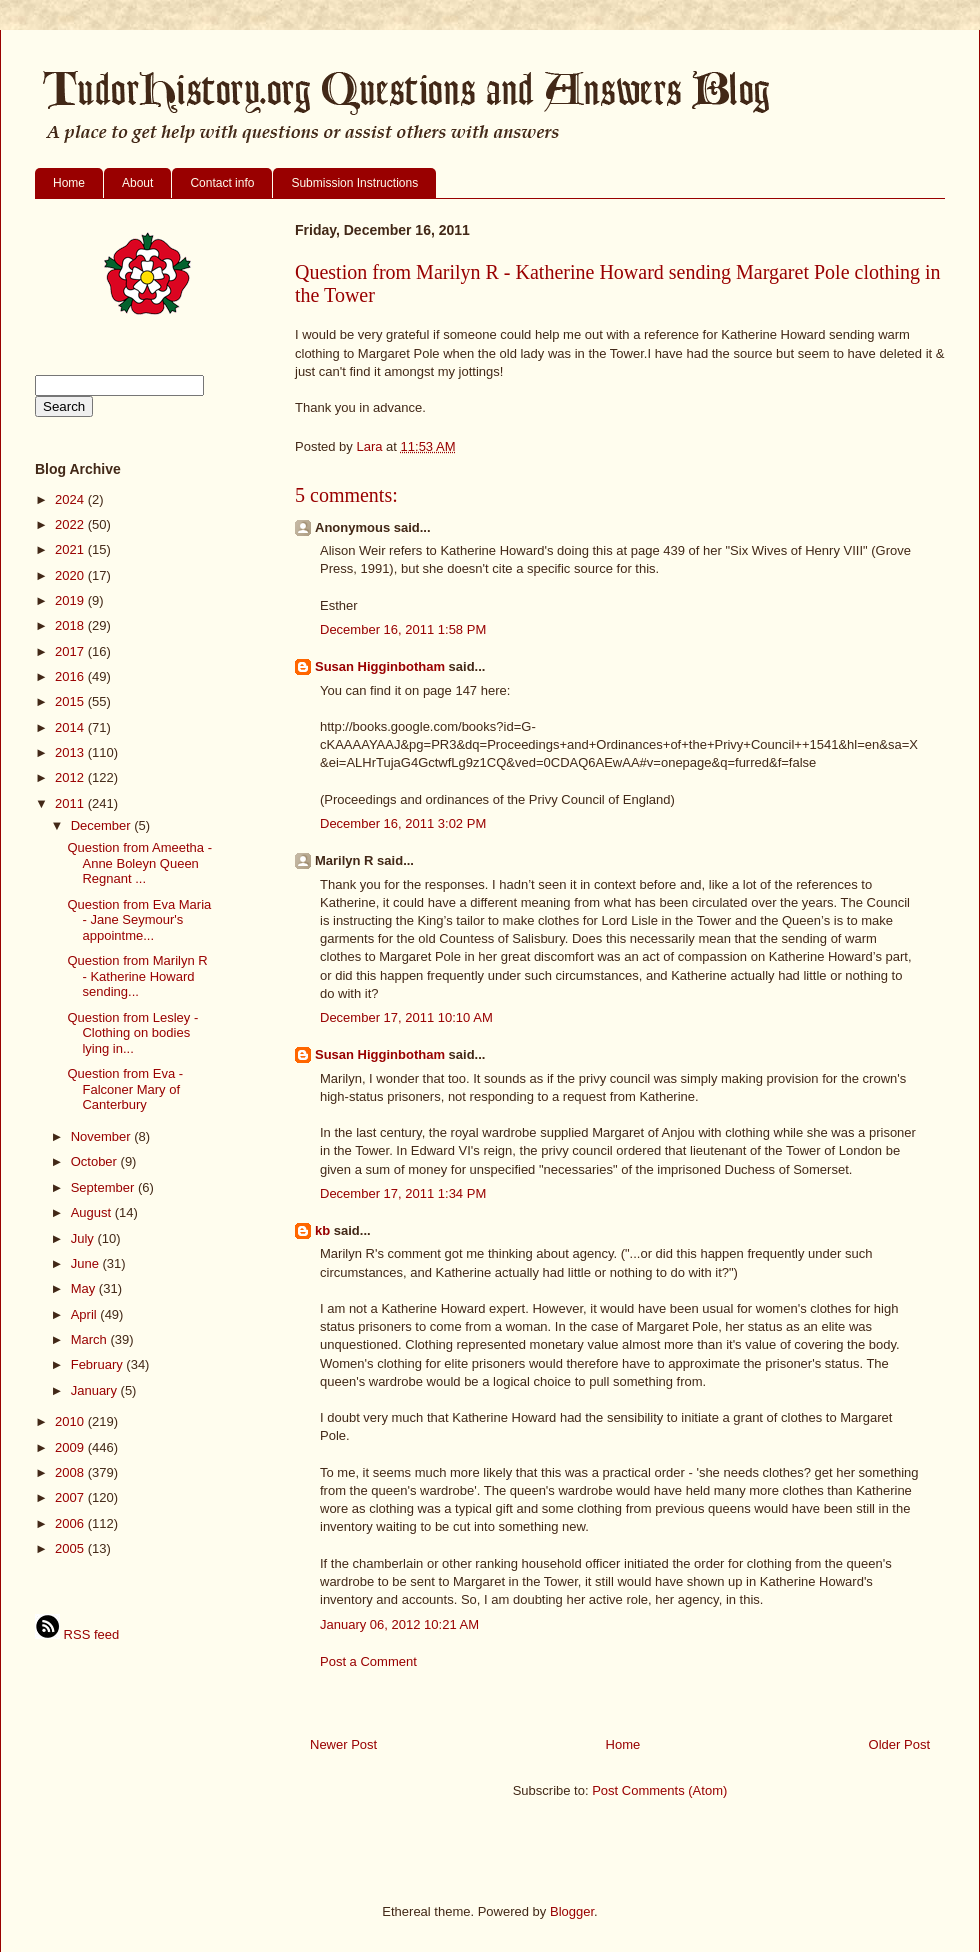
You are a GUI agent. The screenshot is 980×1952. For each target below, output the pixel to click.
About (137, 183)
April (86, 1314)
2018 (71, 625)
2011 (71, 803)
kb (322, 1230)
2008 (71, 1472)
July (84, 1238)
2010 (71, 1421)
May (85, 1288)
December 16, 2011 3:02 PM (403, 823)
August (93, 1212)
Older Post (899, 1744)
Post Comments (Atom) (659, 1790)
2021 (71, 549)
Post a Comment (368, 1661)
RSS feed (77, 1634)
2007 (71, 1497)
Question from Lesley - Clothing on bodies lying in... (132, 1033)
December (103, 825)
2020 (71, 575)
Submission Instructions (354, 183)
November (103, 1136)
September (104, 1187)
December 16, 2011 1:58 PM (403, 629)
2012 (71, 777)
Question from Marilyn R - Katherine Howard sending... (137, 976)
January (96, 1390)
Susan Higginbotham (380, 666)
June (87, 1263)
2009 (71, 1447)
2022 (71, 524)
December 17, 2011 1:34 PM (403, 1193)
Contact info (222, 183)
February (99, 1364)
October (96, 1161)
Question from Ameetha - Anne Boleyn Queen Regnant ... (139, 863)
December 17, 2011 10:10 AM (406, 1017)
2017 (71, 651)
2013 (71, 752)
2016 (71, 676)
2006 (71, 1523)
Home (69, 183)
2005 (71, 1548)
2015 (71, 701)
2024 (71, 499)
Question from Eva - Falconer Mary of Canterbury (125, 1089)
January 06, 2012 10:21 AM (399, 1624)
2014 (71, 727)
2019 (71, 600)
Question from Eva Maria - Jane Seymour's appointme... (139, 920)
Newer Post (343, 1744)
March (91, 1339)
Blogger (572, 1911)
